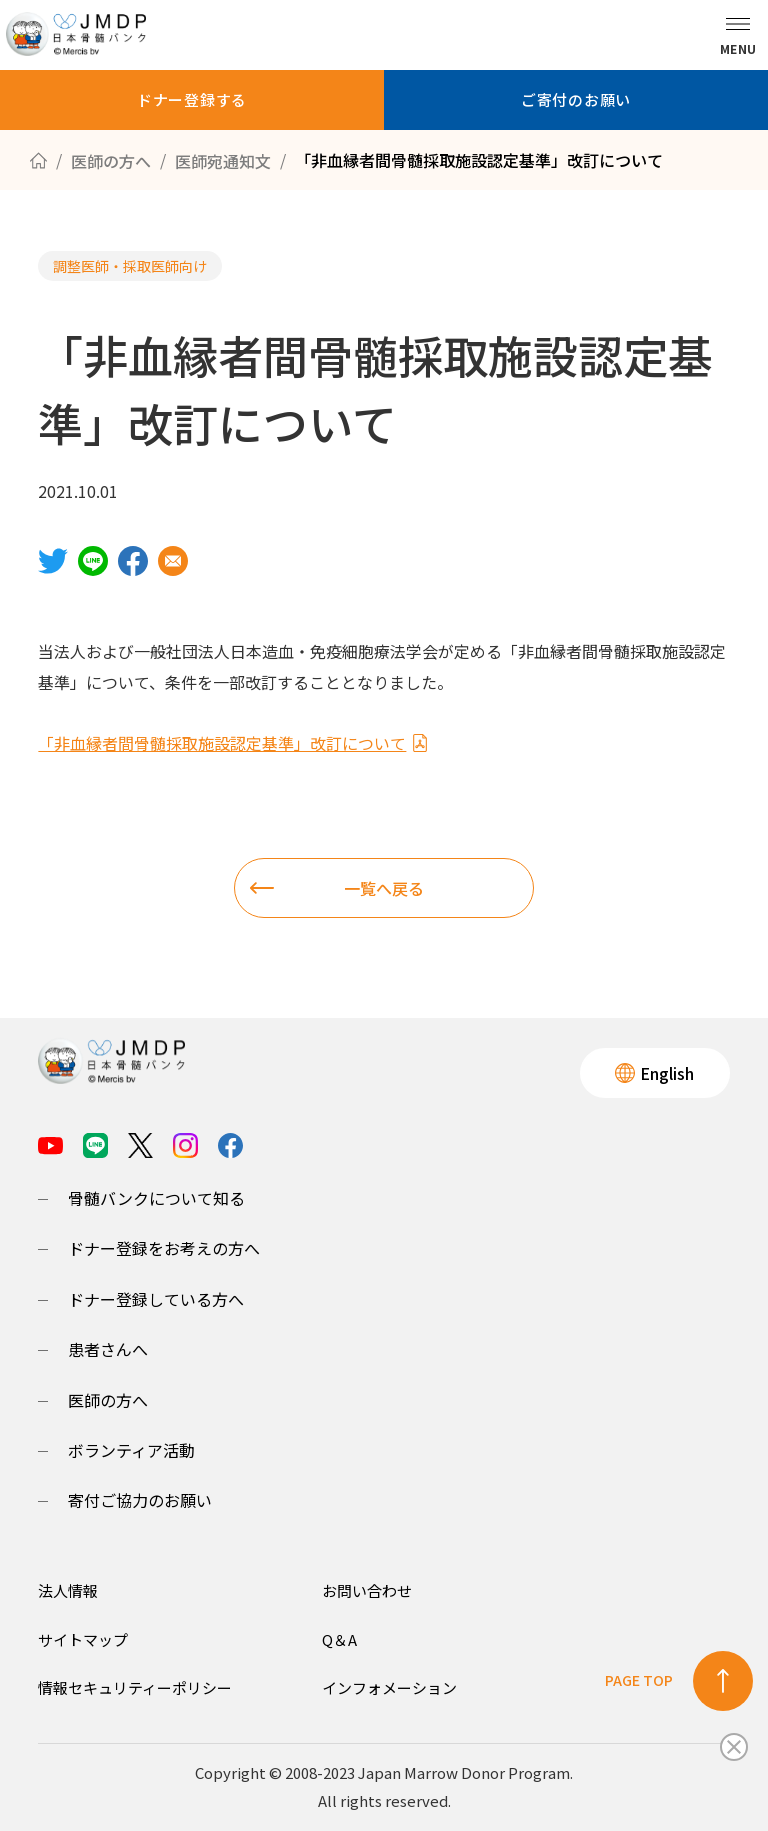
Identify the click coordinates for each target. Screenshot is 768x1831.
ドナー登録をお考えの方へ (164, 1248)
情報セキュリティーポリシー (135, 1687)
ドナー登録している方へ (156, 1299)
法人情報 (68, 1590)
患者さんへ (108, 1349)
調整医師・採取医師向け (130, 266)
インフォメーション (389, 1687)
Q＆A (339, 1639)
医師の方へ (108, 1400)
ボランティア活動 (131, 1450)
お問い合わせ (367, 1590)
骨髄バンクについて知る (156, 1198)
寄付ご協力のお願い (140, 1500)
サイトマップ (83, 1639)
